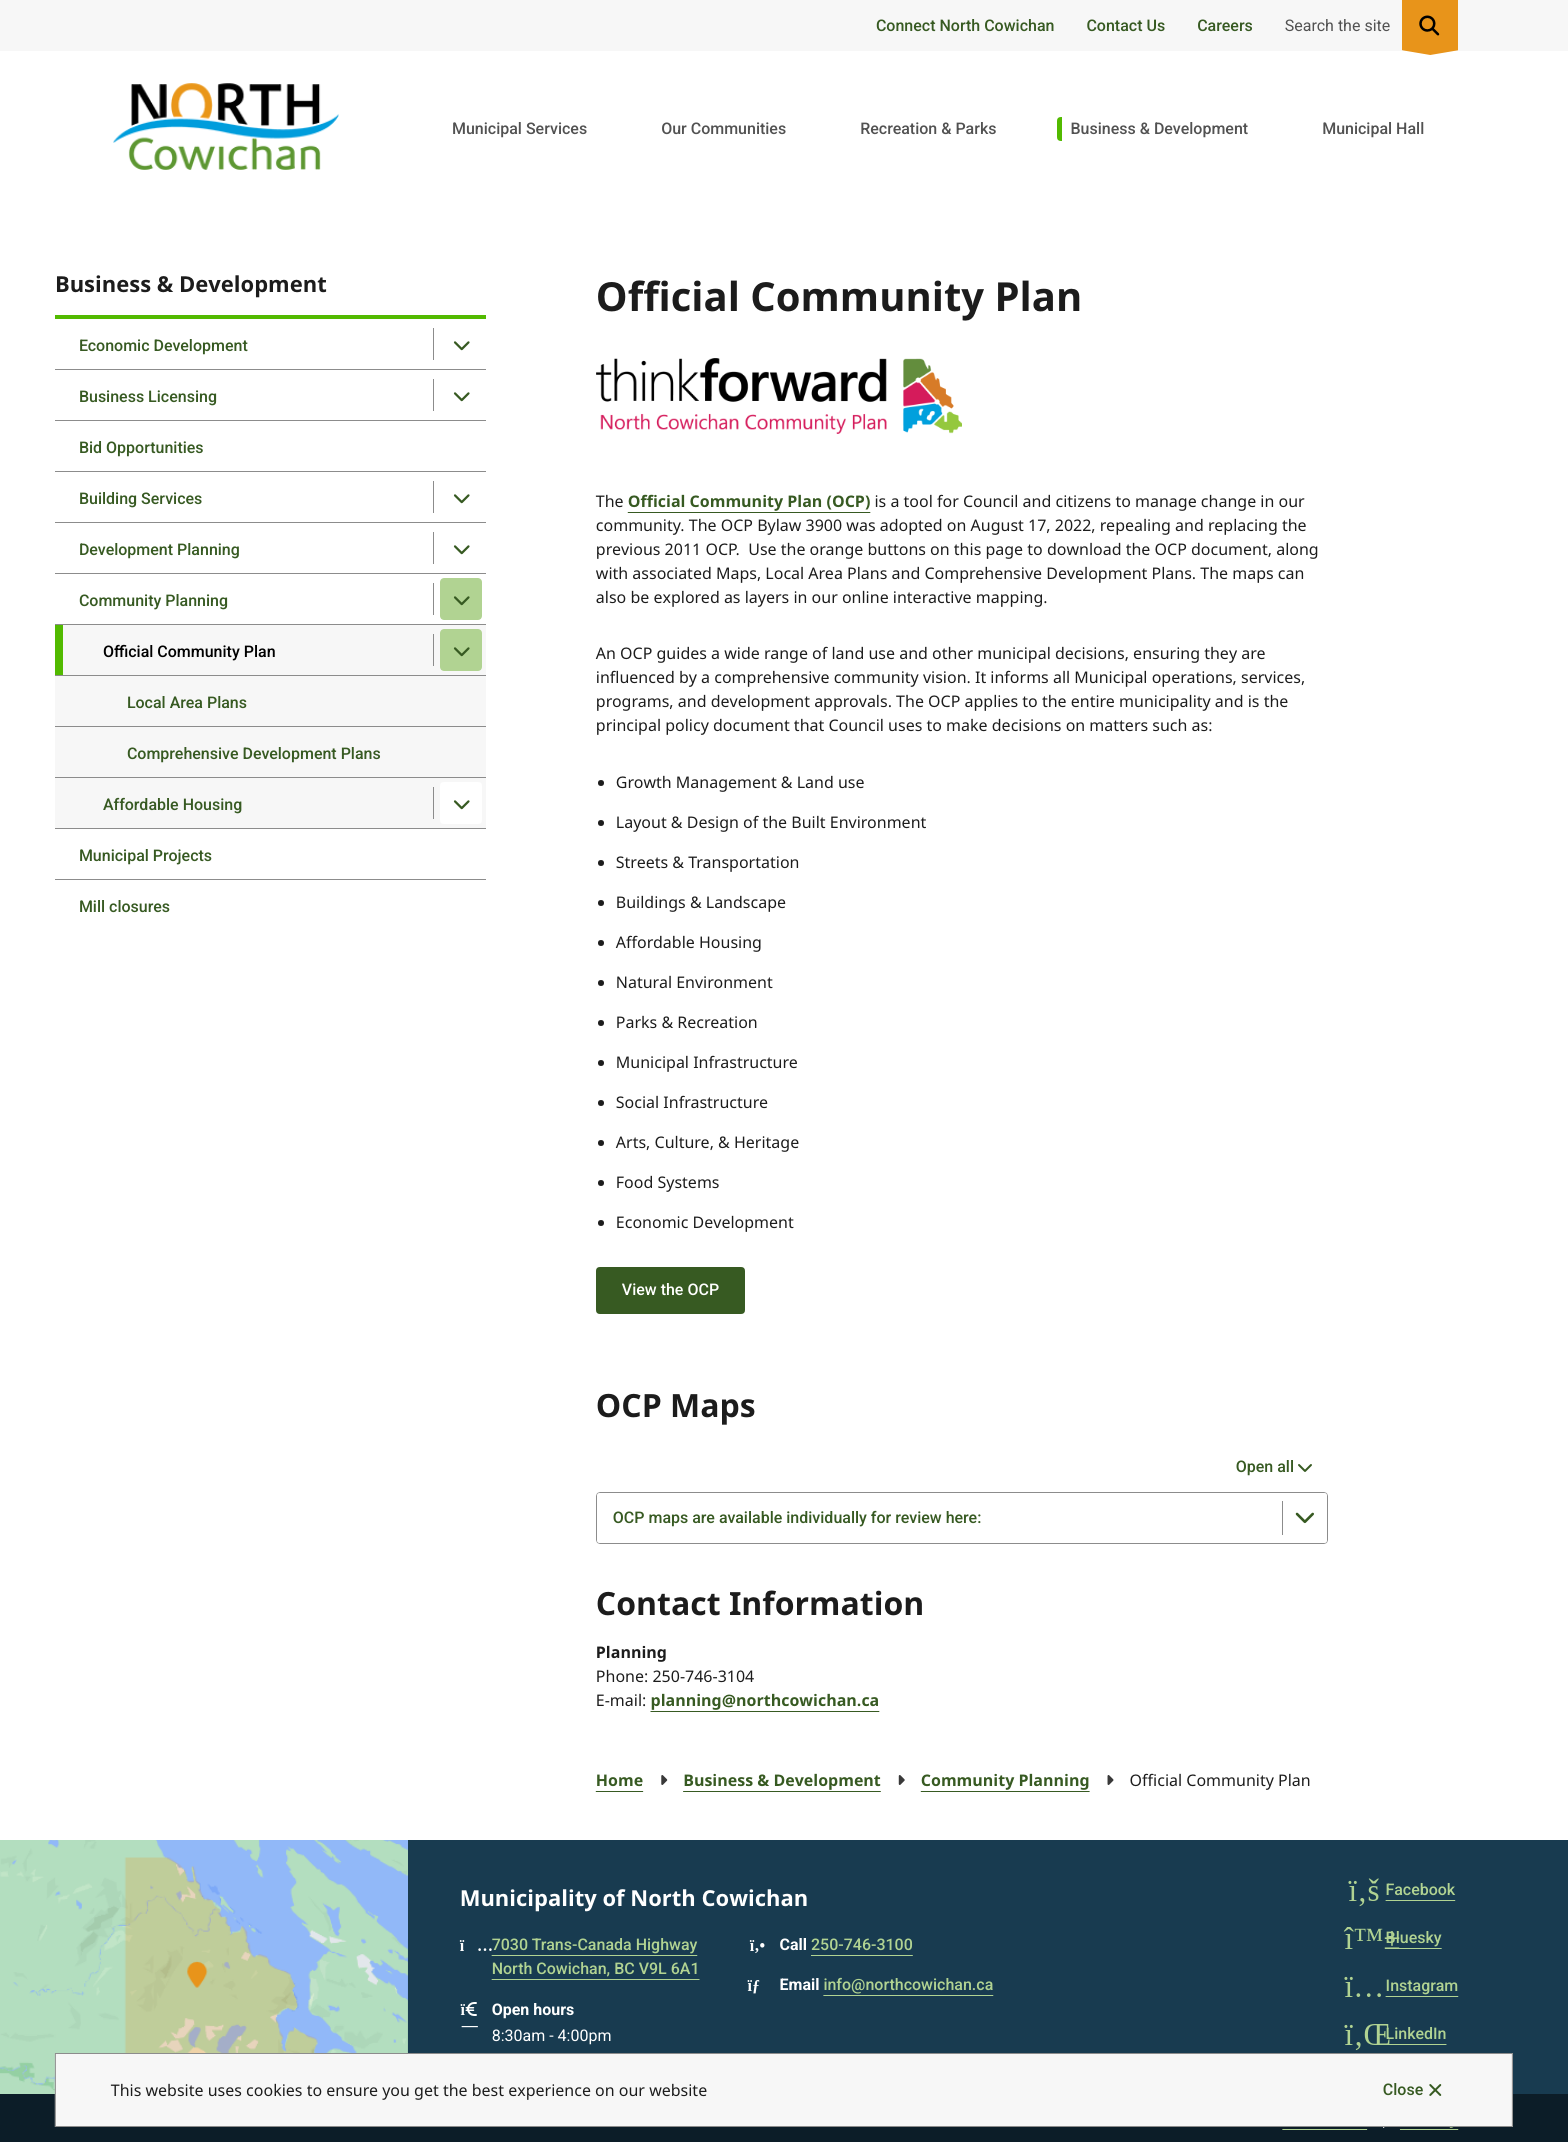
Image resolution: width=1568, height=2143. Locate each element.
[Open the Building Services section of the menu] (461, 497)
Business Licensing (148, 396)
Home (619, 1780)
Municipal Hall (1373, 128)
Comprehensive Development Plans (254, 753)
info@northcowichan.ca (908, 1984)
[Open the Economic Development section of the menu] (461, 344)
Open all (1265, 1466)
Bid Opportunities (141, 447)
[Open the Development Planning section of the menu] (461, 548)
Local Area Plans (187, 702)
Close (1403, 2089)
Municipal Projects (145, 855)
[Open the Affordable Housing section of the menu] (461, 803)
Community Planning (153, 600)
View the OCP (670, 1289)
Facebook (1400, 1889)
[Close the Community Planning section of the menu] (461, 599)
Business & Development (1159, 128)
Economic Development (163, 345)
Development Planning (159, 549)
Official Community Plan (189, 651)
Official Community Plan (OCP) (749, 501)
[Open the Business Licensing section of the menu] (461, 395)
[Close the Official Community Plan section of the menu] (461, 650)
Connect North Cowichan (965, 25)
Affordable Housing (172, 804)
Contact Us (1125, 25)
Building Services (140, 498)
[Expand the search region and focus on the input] (1367, 25)
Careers (1225, 25)
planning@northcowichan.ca (765, 1700)
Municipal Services (519, 128)
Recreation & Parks (928, 128)
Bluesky (1393, 1937)
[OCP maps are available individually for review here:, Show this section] (962, 1518)
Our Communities (723, 128)
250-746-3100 (862, 1944)
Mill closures (124, 906)
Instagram (1402, 1985)
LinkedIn (1396, 2033)
